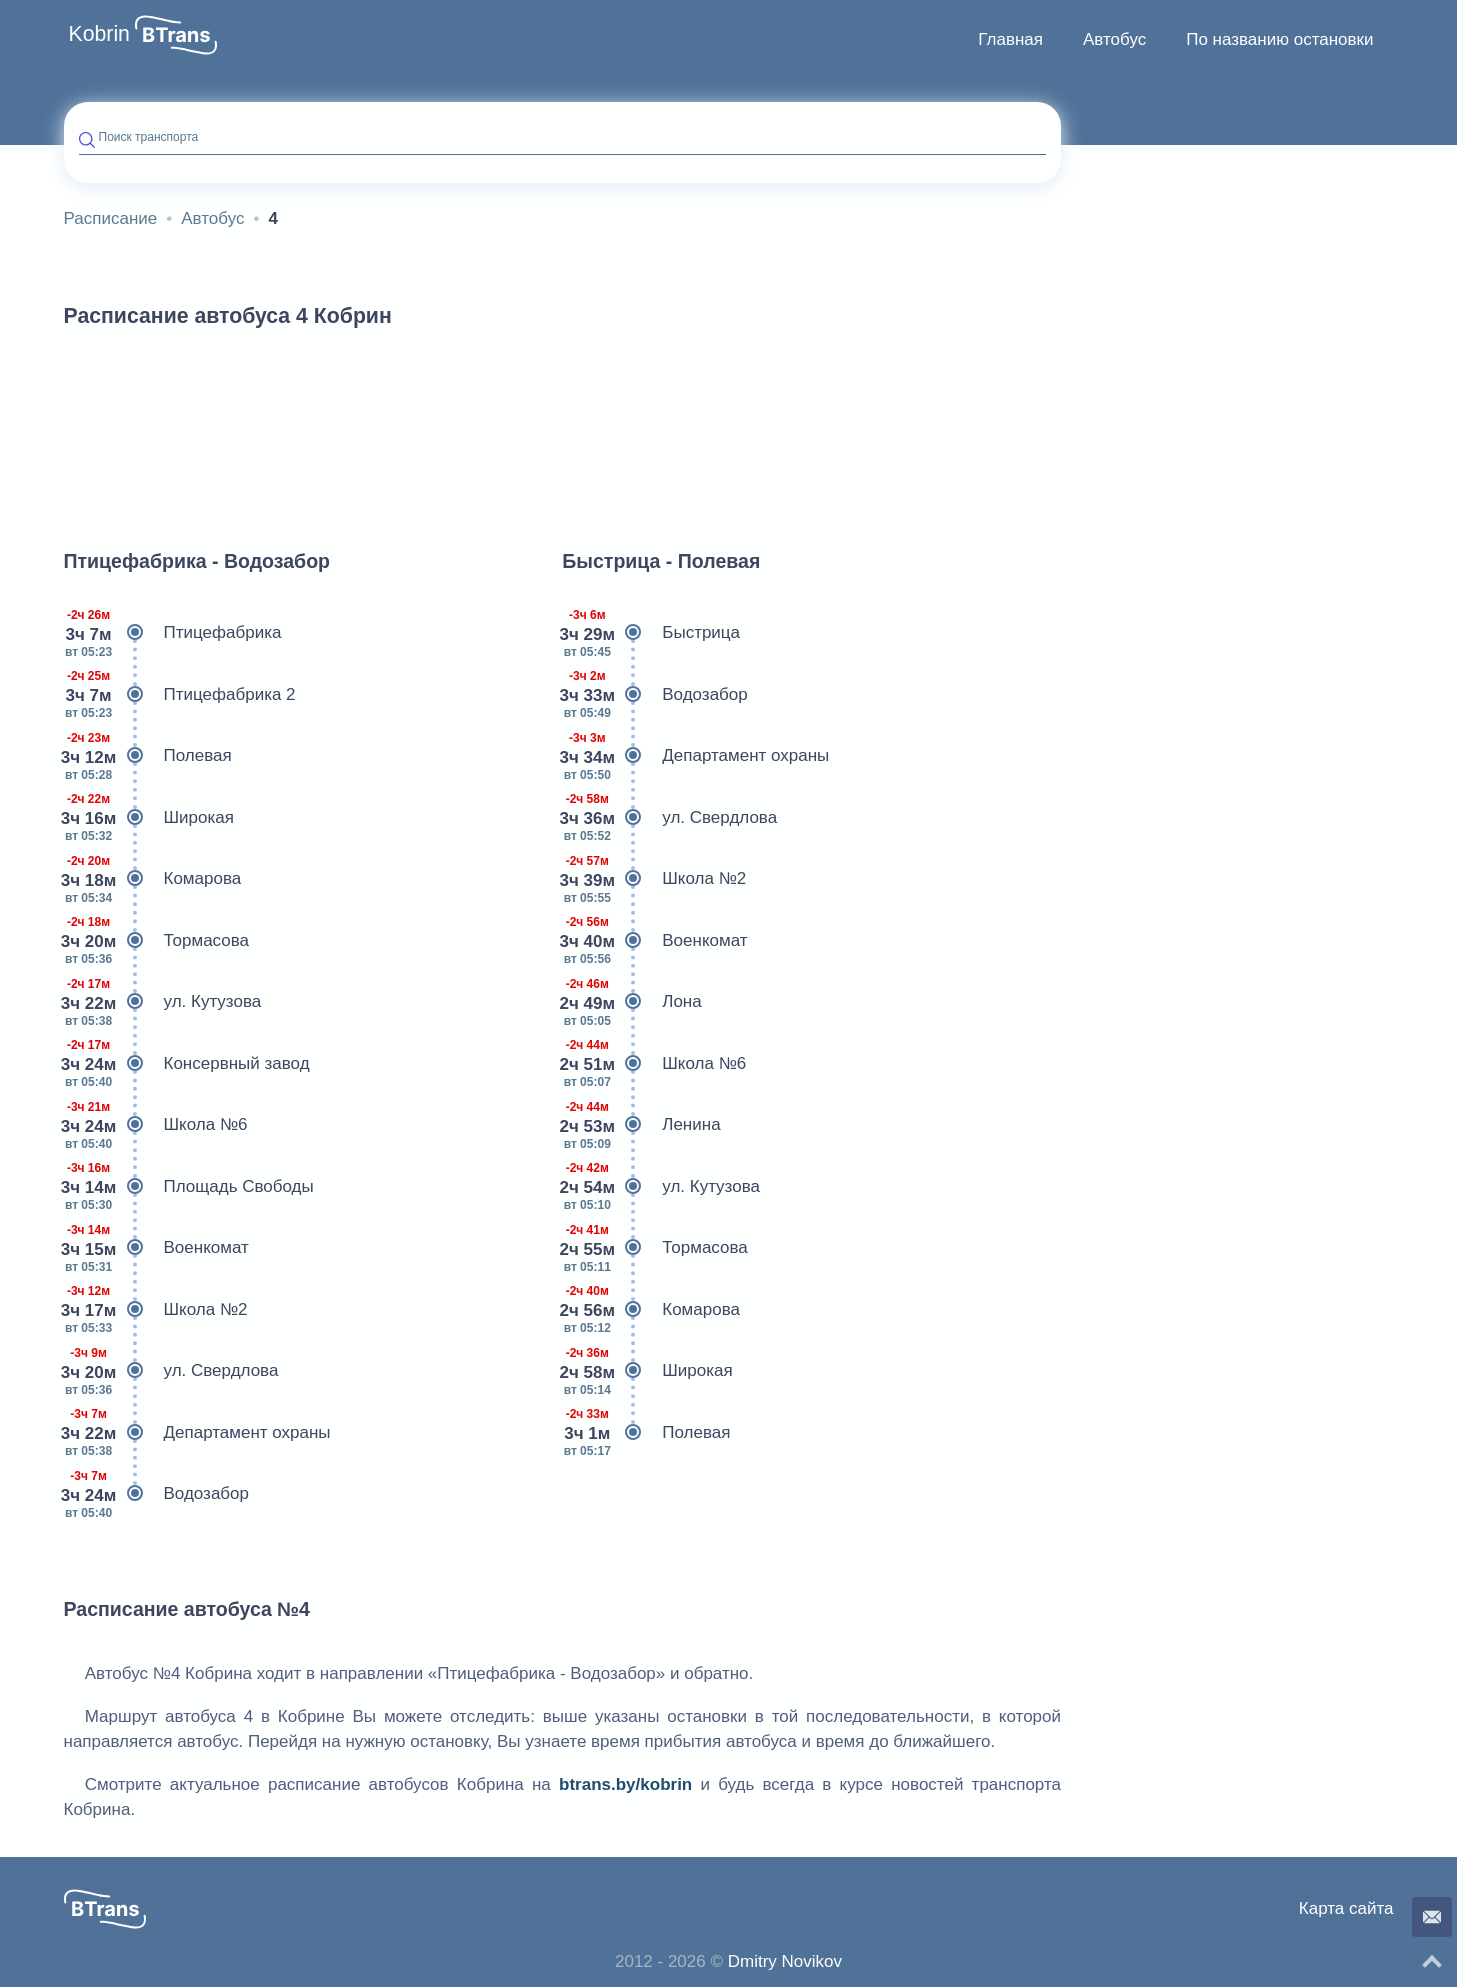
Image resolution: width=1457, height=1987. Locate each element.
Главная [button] (1010, 39)
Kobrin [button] (99, 34)
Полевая (148, 756)
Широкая (149, 818)
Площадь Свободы (189, 1187)
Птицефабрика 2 (180, 695)
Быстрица (651, 633)
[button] (176, 35)
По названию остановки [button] (1279, 39)
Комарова (153, 879)
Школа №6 (156, 1125)
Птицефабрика (173, 633)
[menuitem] (1010, 40)
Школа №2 (156, 1310)
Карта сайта (1346, 1908)
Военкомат (156, 1248)
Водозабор (157, 1494)
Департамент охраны (197, 1433)
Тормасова (157, 941)
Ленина (641, 1125)
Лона (631, 1002)
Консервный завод (187, 1064)
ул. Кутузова (163, 1002)
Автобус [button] (1114, 39)
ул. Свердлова (171, 1371)
